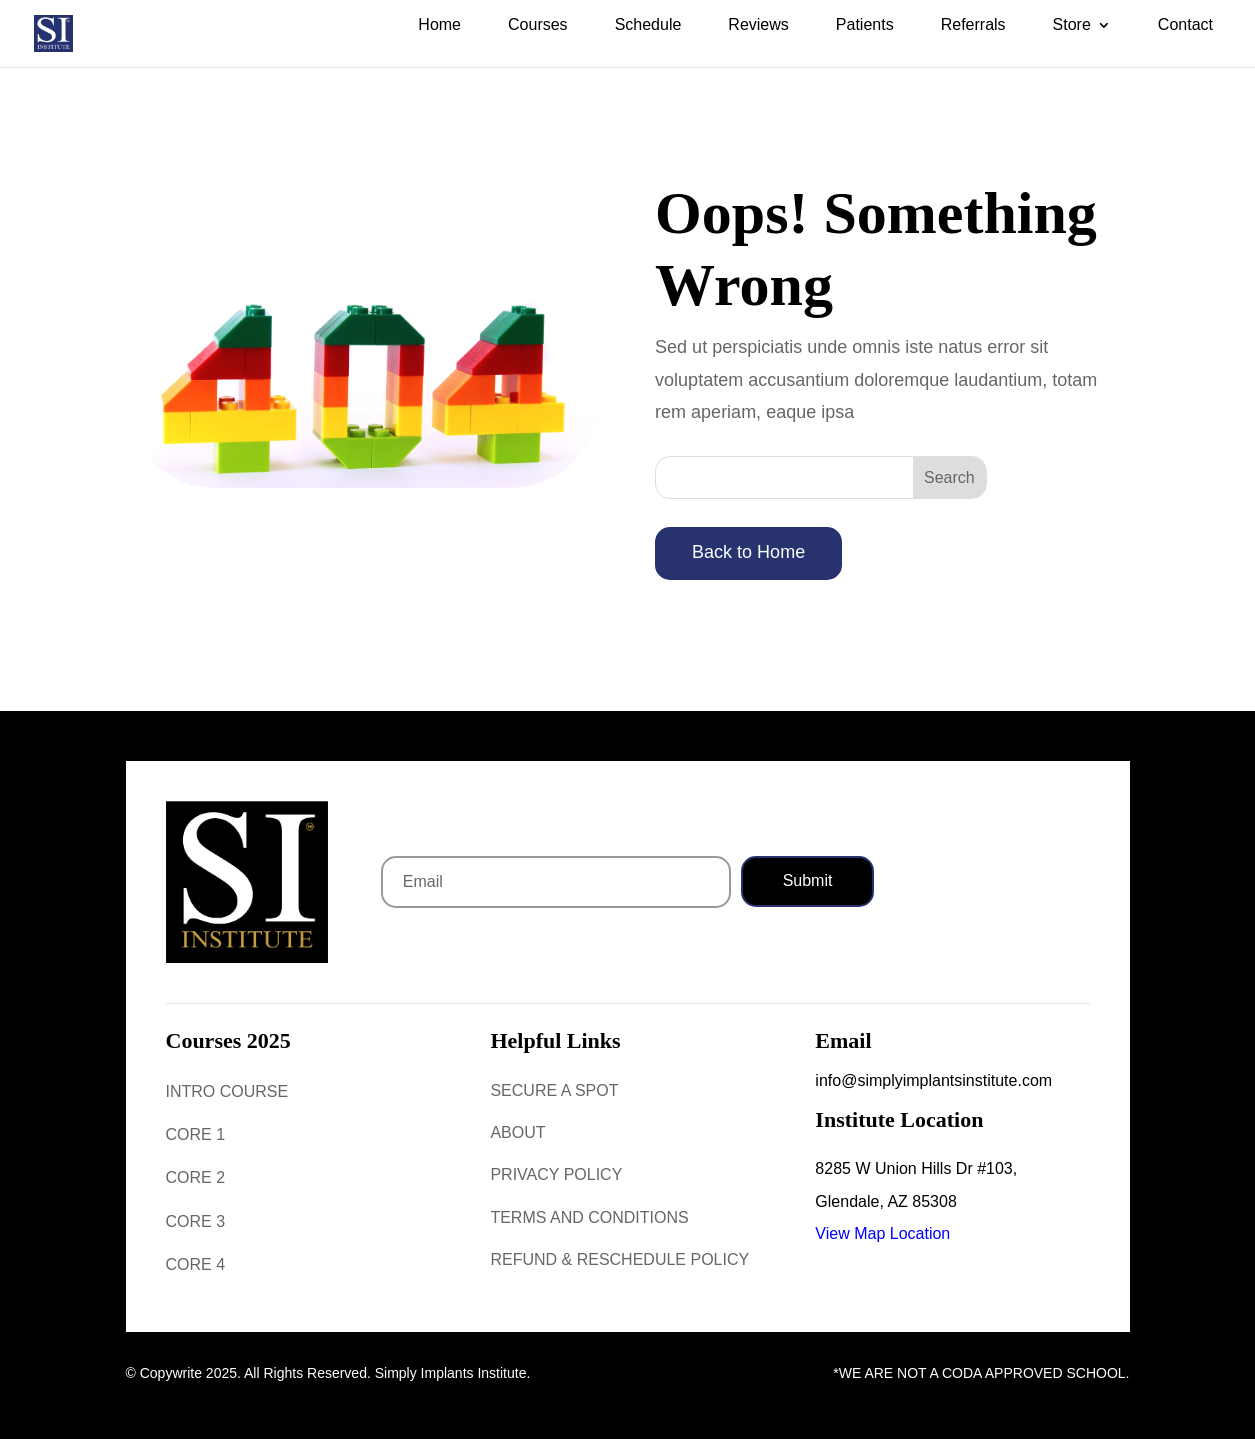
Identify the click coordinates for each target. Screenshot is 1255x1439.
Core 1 (196, 1134)
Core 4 (196, 1264)
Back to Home (748, 552)
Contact (1185, 25)
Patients (865, 25)
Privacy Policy (556, 1174)
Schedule (648, 25)
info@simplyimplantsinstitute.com (933, 1080)
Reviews (758, 25)
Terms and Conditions (589, 1217)
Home (439, 25)
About (517, 1132)
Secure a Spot (554, 1090)
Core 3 (196, 1221)
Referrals (973, 25)
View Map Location (882, 1233)
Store (1072, 25)
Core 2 (196, 1177)
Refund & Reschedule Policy (619, 1259)
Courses (538, 25)
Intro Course (227, 1091)
